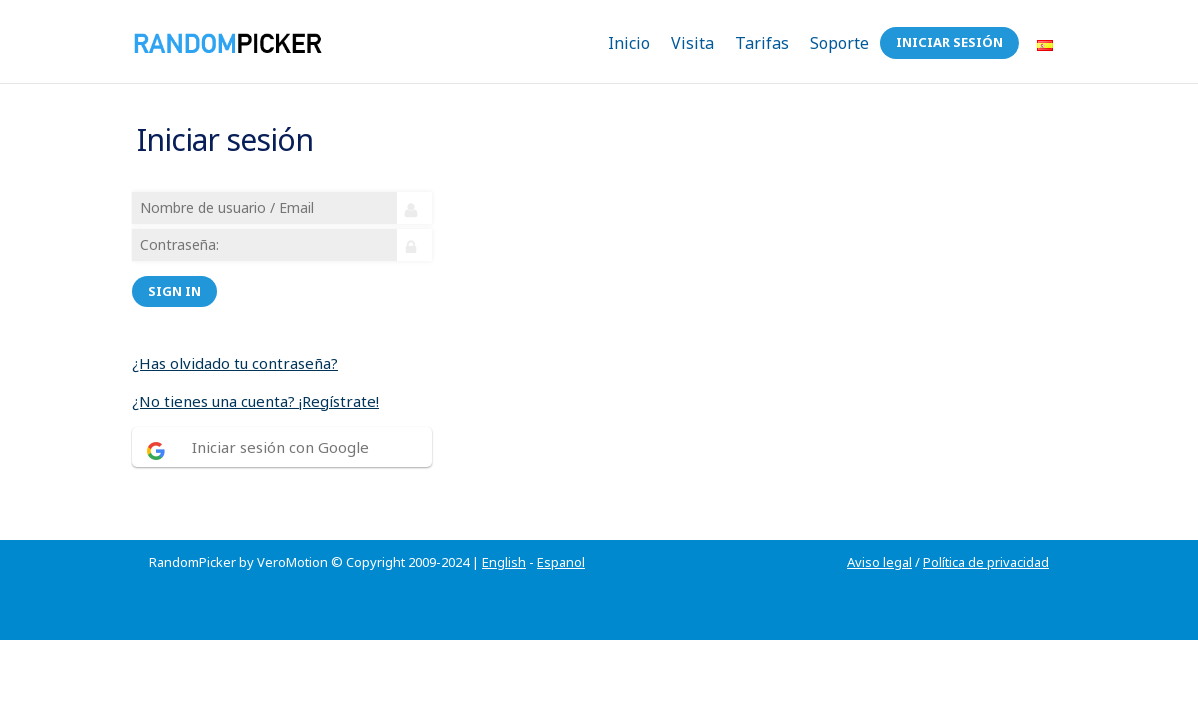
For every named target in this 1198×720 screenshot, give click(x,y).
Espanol (561, 538)
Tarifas (762, 43)
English (504, 538)
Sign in (177, 279)
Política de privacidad (986, 538)
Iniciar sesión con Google (283, 435)
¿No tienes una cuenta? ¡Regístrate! (258, 389)
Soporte (839, 43)
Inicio (629, 43)
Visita (692, 43)
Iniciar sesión (949, 42)
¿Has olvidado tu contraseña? (238, 351)
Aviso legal (879, 538)
